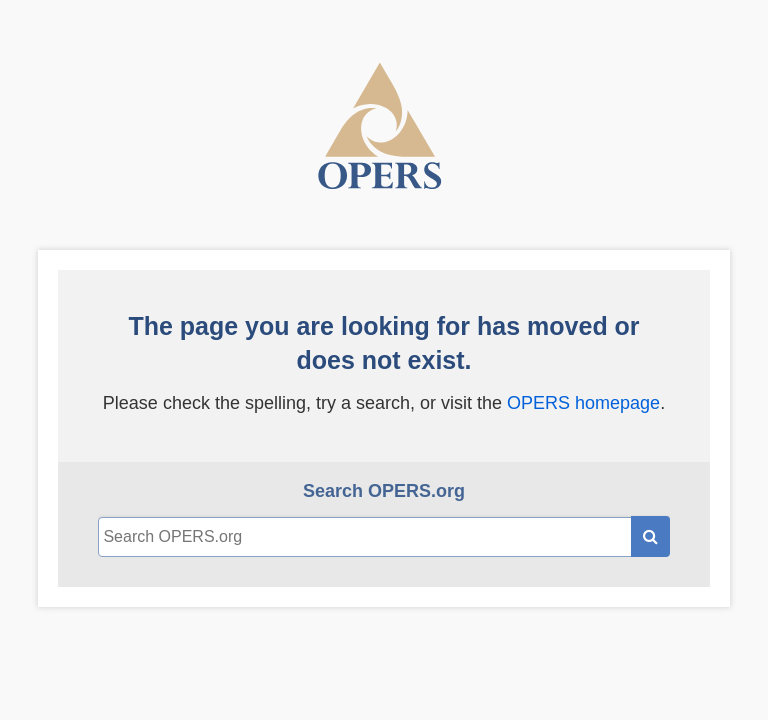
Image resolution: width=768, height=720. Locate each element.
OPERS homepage (583, 403)
